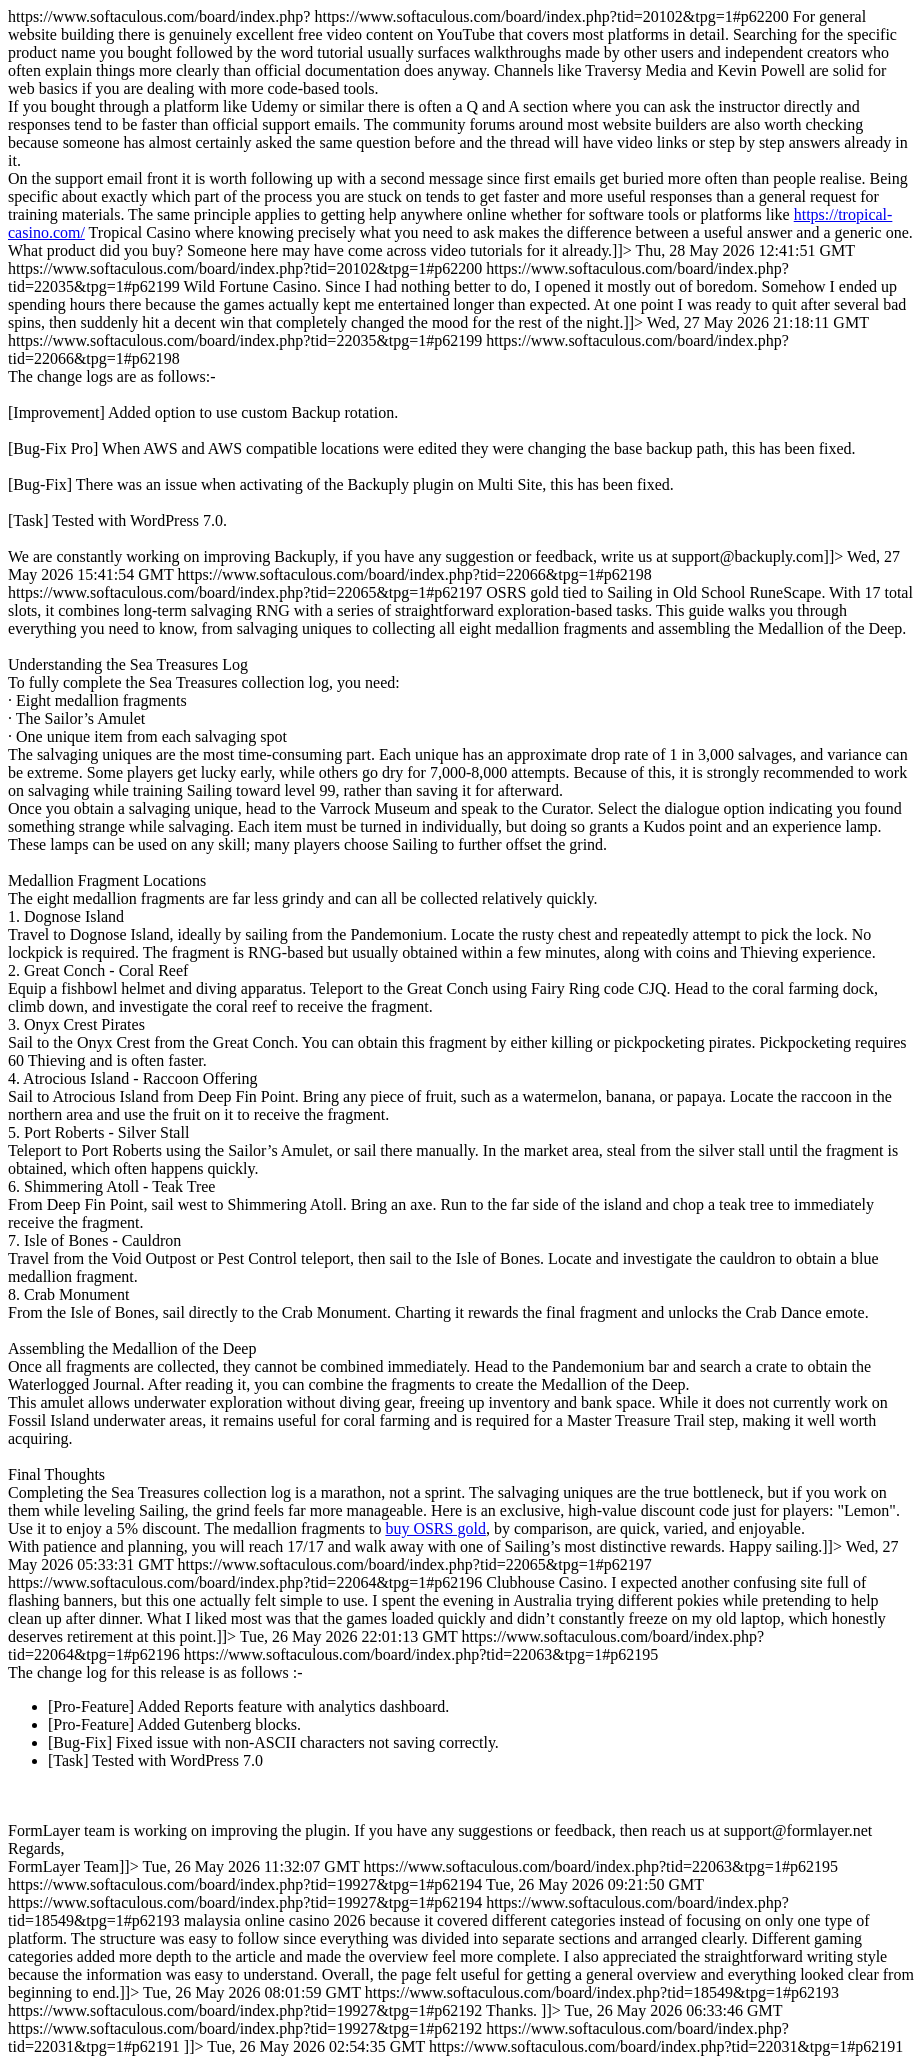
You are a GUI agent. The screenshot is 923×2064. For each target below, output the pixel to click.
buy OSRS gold (435, 1528)
